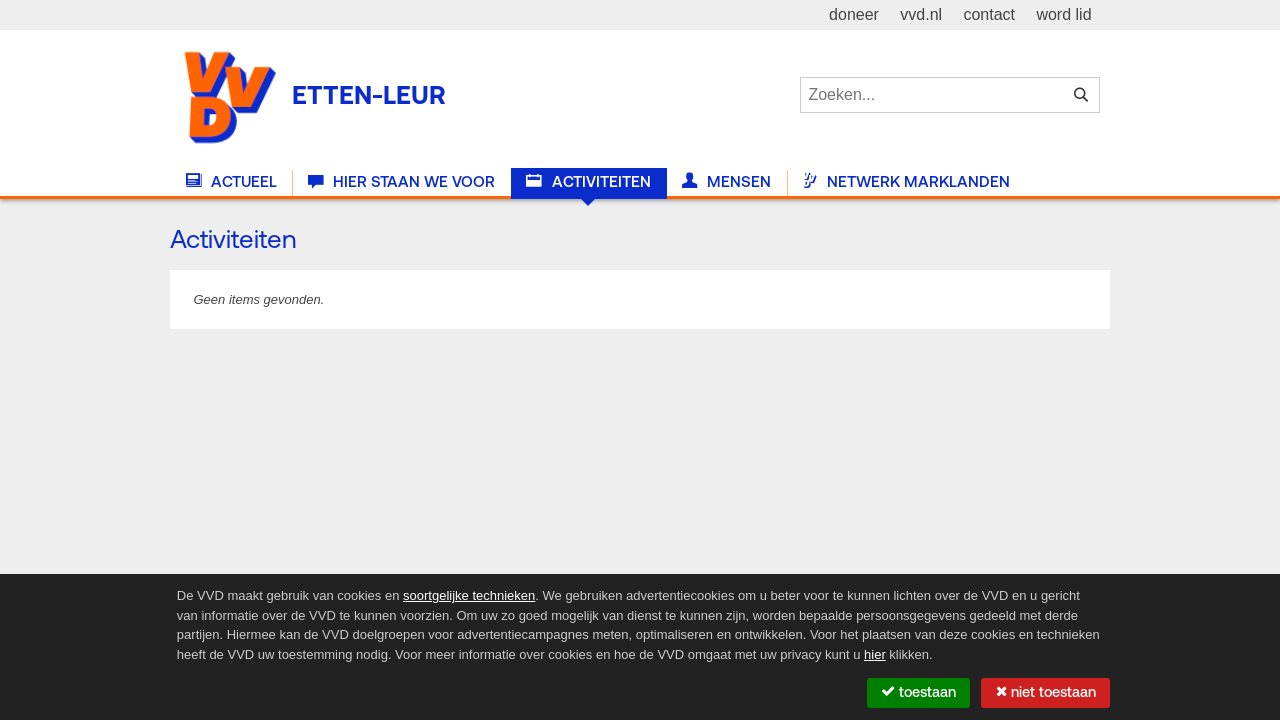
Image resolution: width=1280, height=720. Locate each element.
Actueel (231, 182)
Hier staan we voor (401, 182)
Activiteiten (588, 182)
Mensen (726, 182)
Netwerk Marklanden (906, 182)
